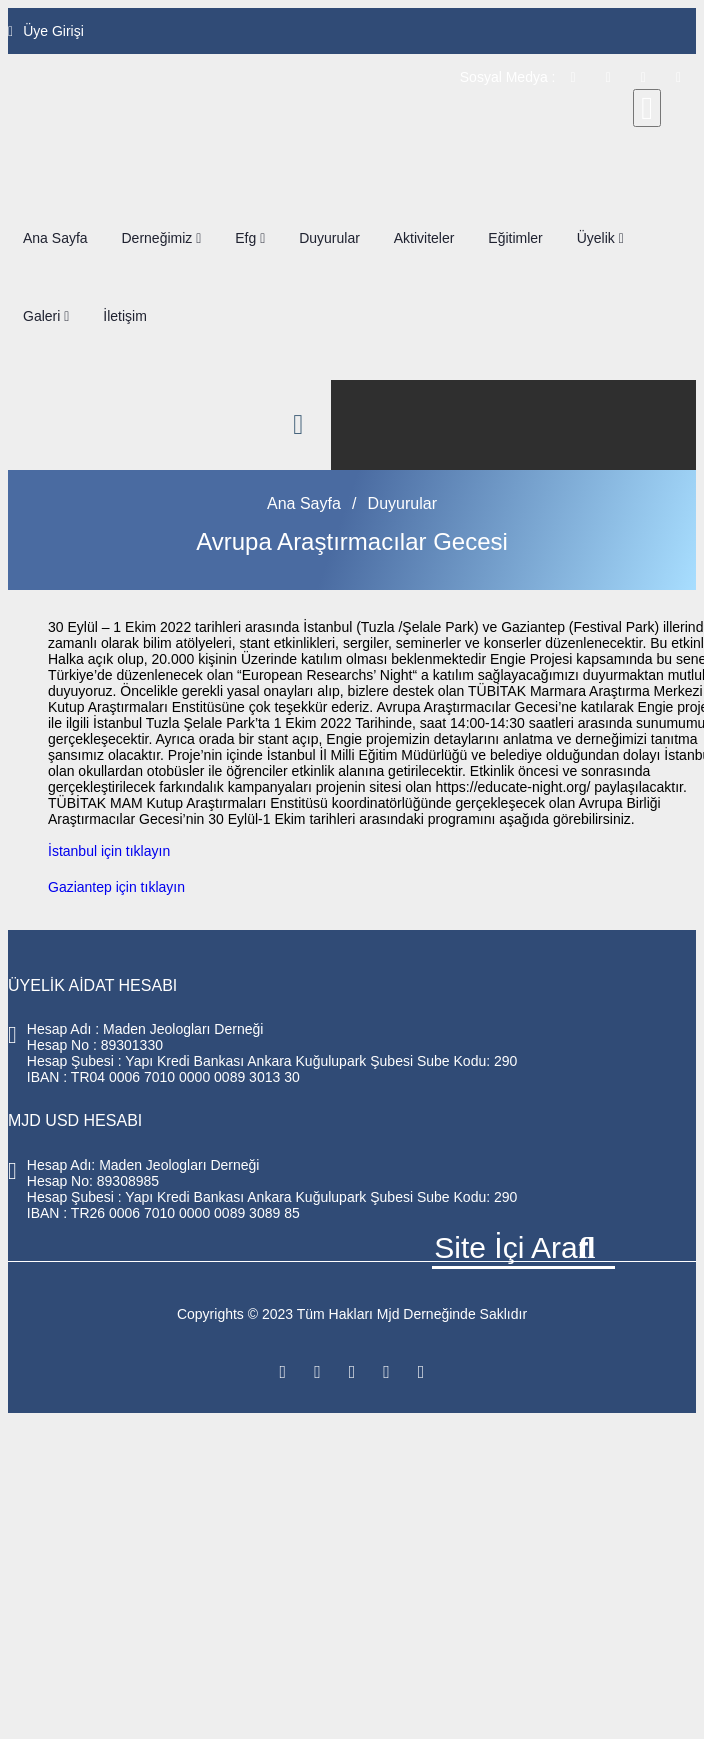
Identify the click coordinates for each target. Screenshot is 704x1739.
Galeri (46, 316)
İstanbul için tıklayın (109, 851)
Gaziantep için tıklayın (116, 887)
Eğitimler (515, 238)
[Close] (647, 108)
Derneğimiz (162, 238)
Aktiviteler (424, 238)
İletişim (125, 316)
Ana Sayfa (55, 238)
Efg (250, 238)
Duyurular (329, 238)
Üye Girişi (46, 31)
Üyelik (600, 238)
